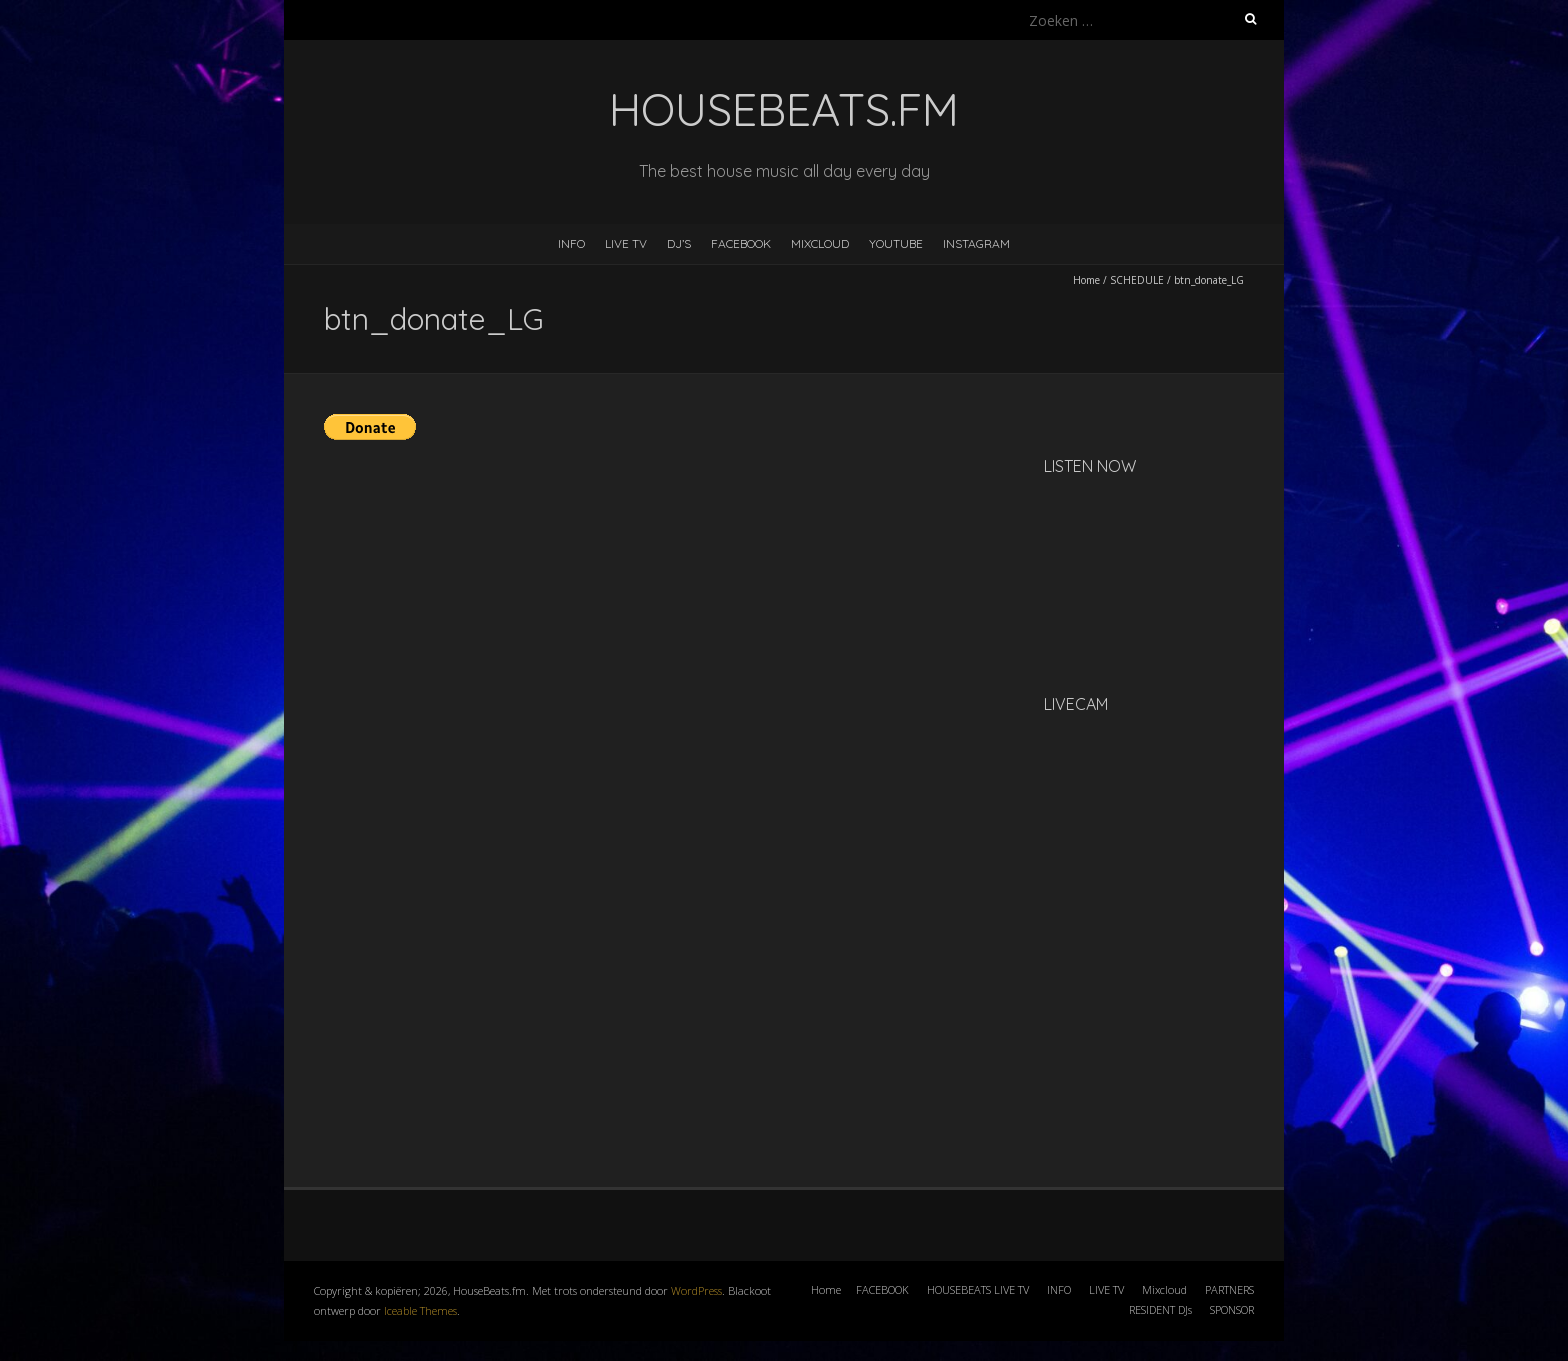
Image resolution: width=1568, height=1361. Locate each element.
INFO (571, 243)
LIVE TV (626, 243)
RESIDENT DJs (1160, 1309)
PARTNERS (1229, 1289)
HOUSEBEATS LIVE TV (978, 1289)
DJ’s (679, 243)
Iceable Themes (420, 1310)
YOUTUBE (896, 243)
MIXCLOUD (820, 243)
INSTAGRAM (976, 243)
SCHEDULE (1137, 280)
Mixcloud (1164, 1289)
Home (1086, 280)
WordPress (696, 1290)
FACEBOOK (741, 243)
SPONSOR (1232, 1309)
